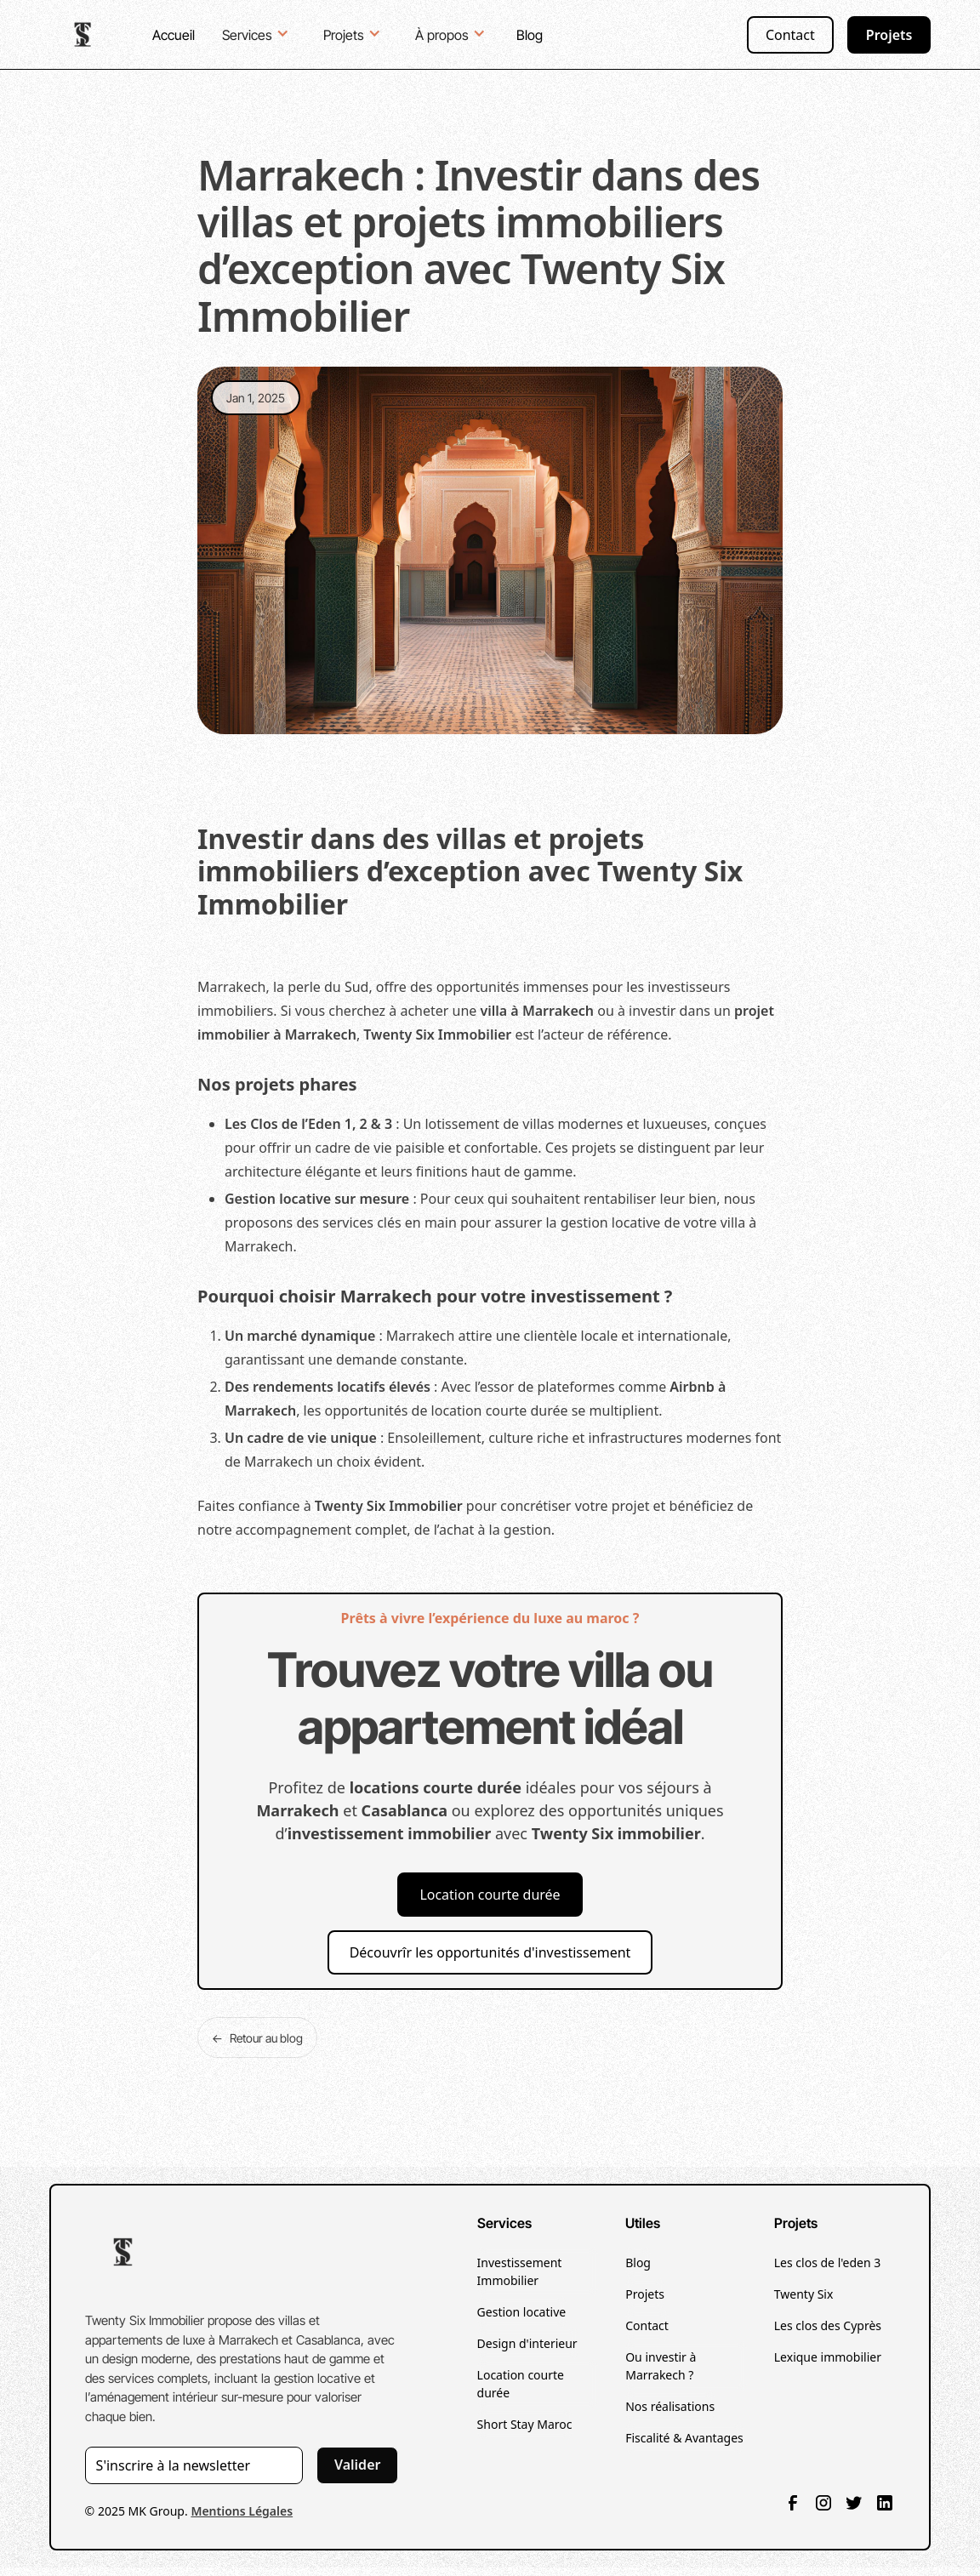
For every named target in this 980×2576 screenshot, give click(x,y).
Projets (889, 35)
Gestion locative (522, 2312)
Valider (357, 2464)
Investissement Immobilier (519, 2271)
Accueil (173, 34)
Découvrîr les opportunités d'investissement (490, 1952)
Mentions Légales (242, 2511)
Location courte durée (489, 1894)
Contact (790, 35)
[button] (257, 33)
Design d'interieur (527, 2343)
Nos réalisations (670, 2406)
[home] (83, 34)
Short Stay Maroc (525, 2424)
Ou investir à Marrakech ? (660, 2366)
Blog (529, 34)
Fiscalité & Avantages (684, 2438)
